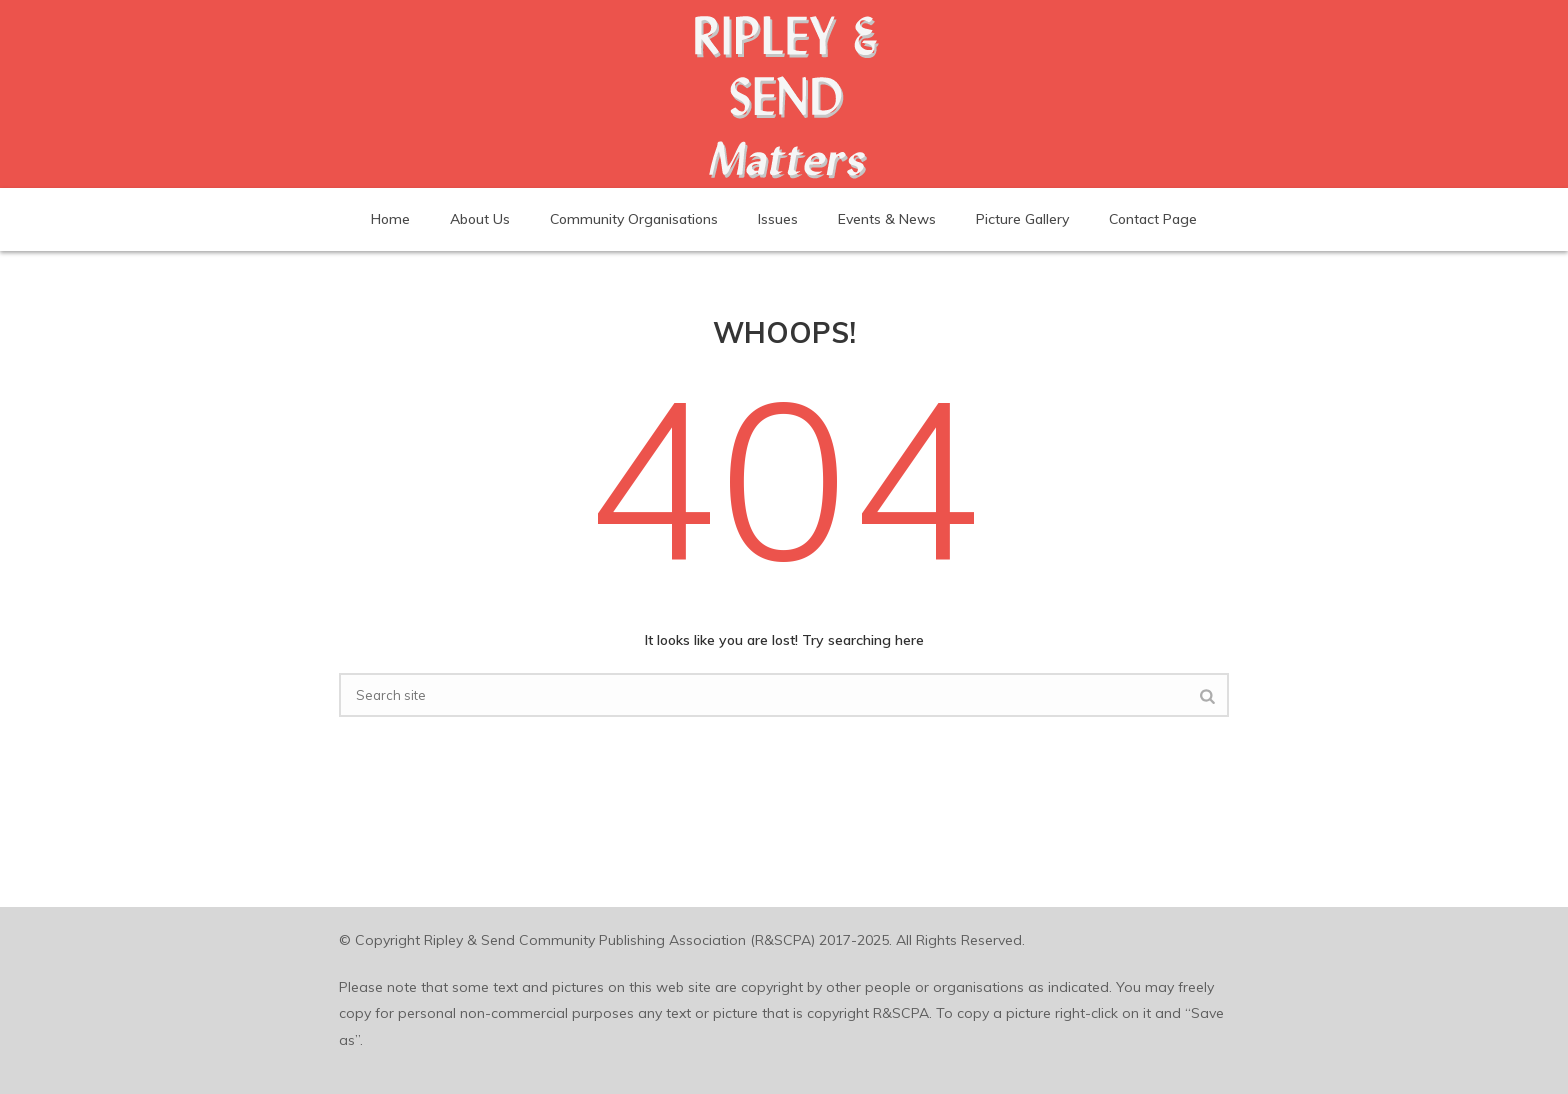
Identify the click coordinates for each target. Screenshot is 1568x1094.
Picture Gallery (1022, 219)
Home (390, 219)
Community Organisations (634, 219)
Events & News (887, 219)
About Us (480, 219)
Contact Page (1153, 219)
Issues (778, 219)
